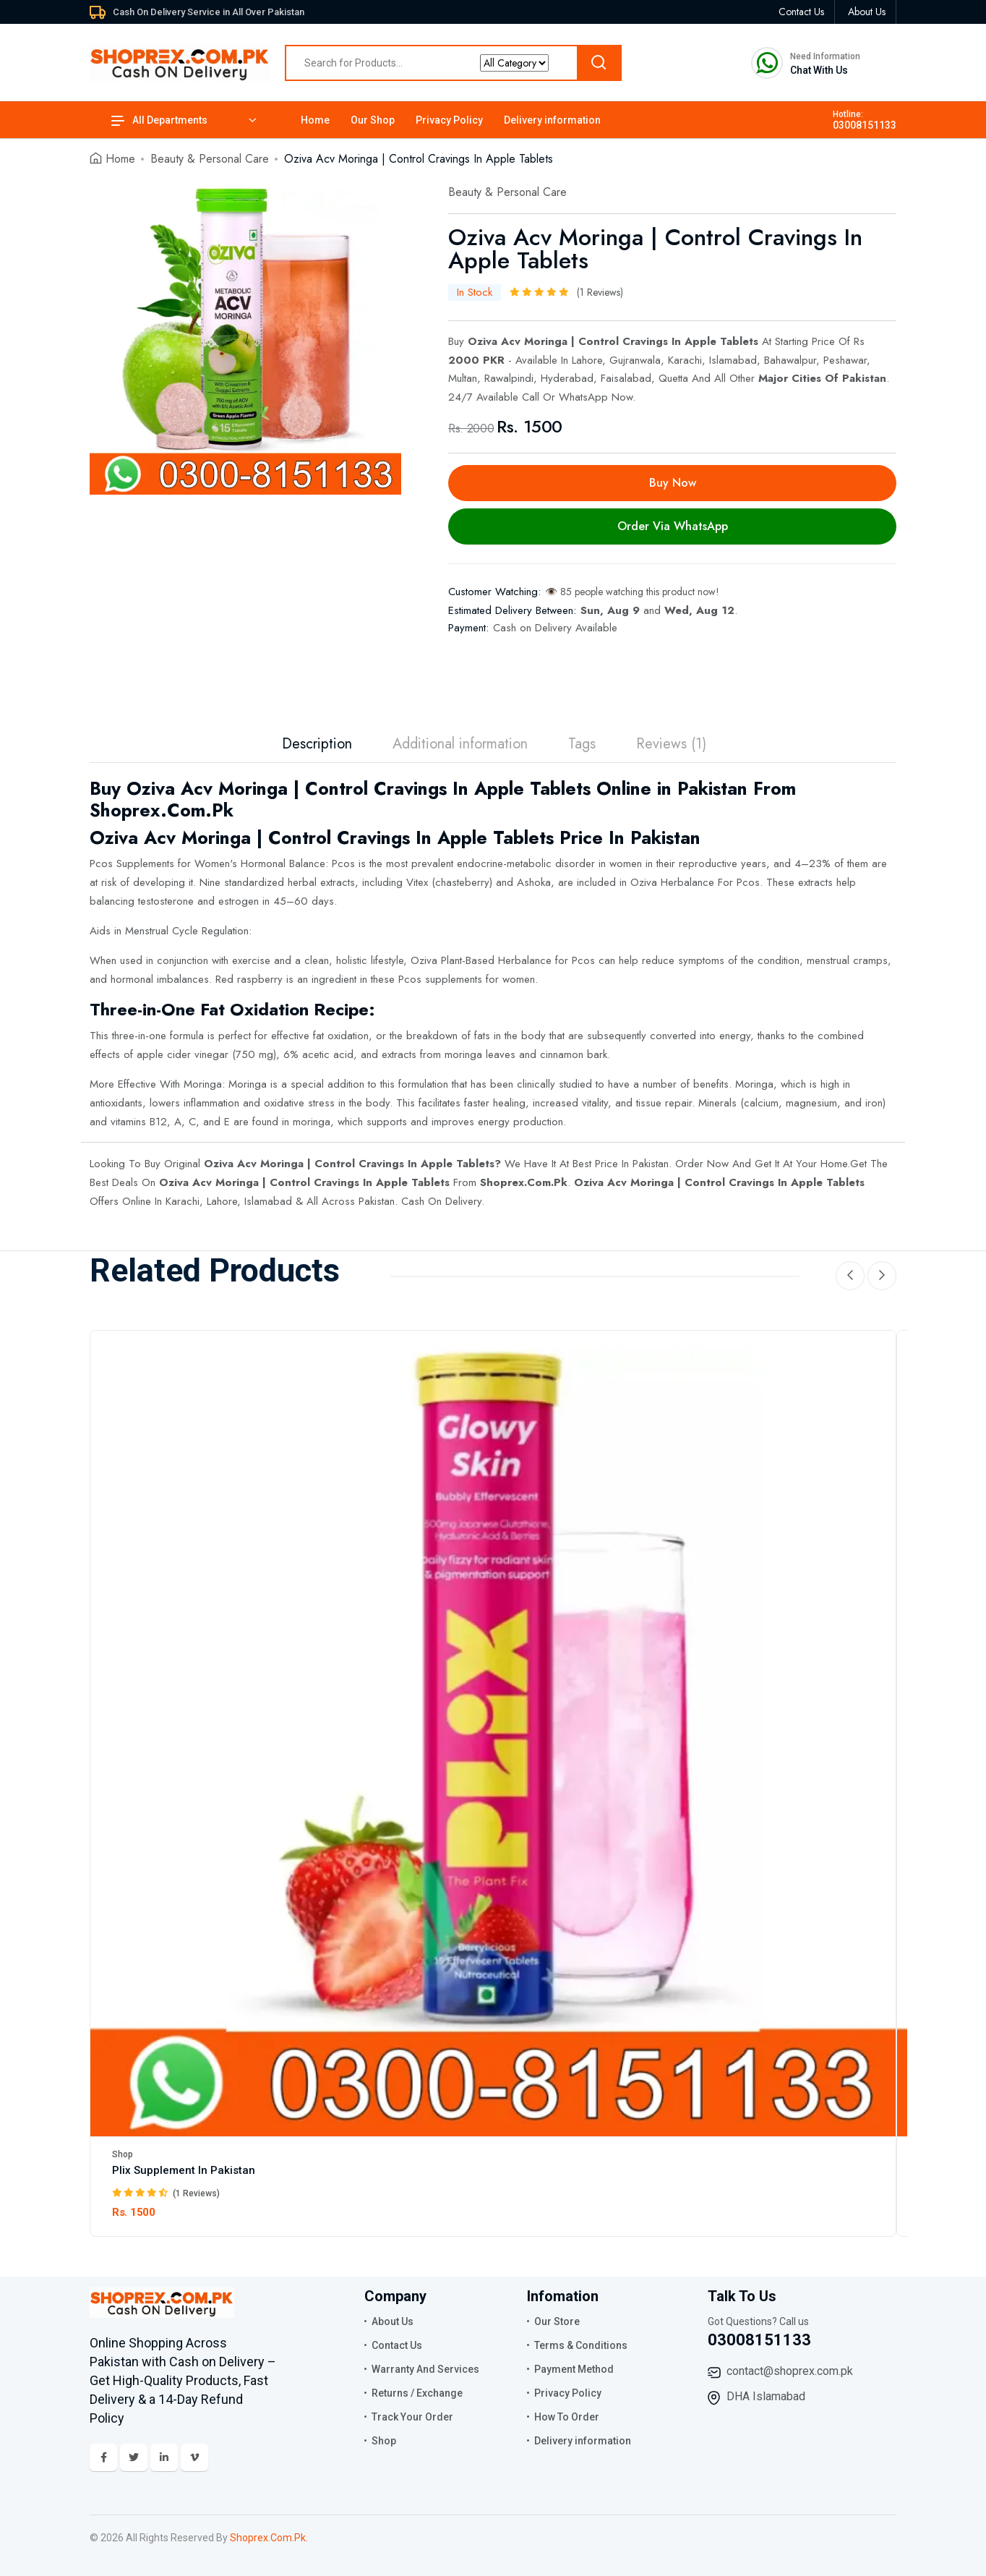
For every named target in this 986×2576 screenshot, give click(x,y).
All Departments (159, 120)
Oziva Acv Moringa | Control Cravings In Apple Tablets (349, 1164)
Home (315, 120)
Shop (122, 2154)
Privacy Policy (449, 120)
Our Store (557, 2321)
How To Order (566, 2417)
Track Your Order (412, 2417)
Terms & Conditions (580, 2345)
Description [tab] (317, 744)
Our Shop (373, 120)
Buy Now (672, 482)
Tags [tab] (582, 744)
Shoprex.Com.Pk (523, 1182)
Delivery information (552, 120)
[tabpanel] (245, 339)
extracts (815, 882)
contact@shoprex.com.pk (789, 2371)
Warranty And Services (425, 2369)
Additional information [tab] (460, 744)
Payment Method (574, 2369)
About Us (392, 2321)
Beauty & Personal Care (209, 158)
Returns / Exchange (417, 2393)
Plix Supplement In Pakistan (183, 2170)
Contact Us (397, 2345)
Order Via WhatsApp (672, 526)
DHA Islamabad (765, 2396)
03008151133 (864, 125)
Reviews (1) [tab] (671, 744)
